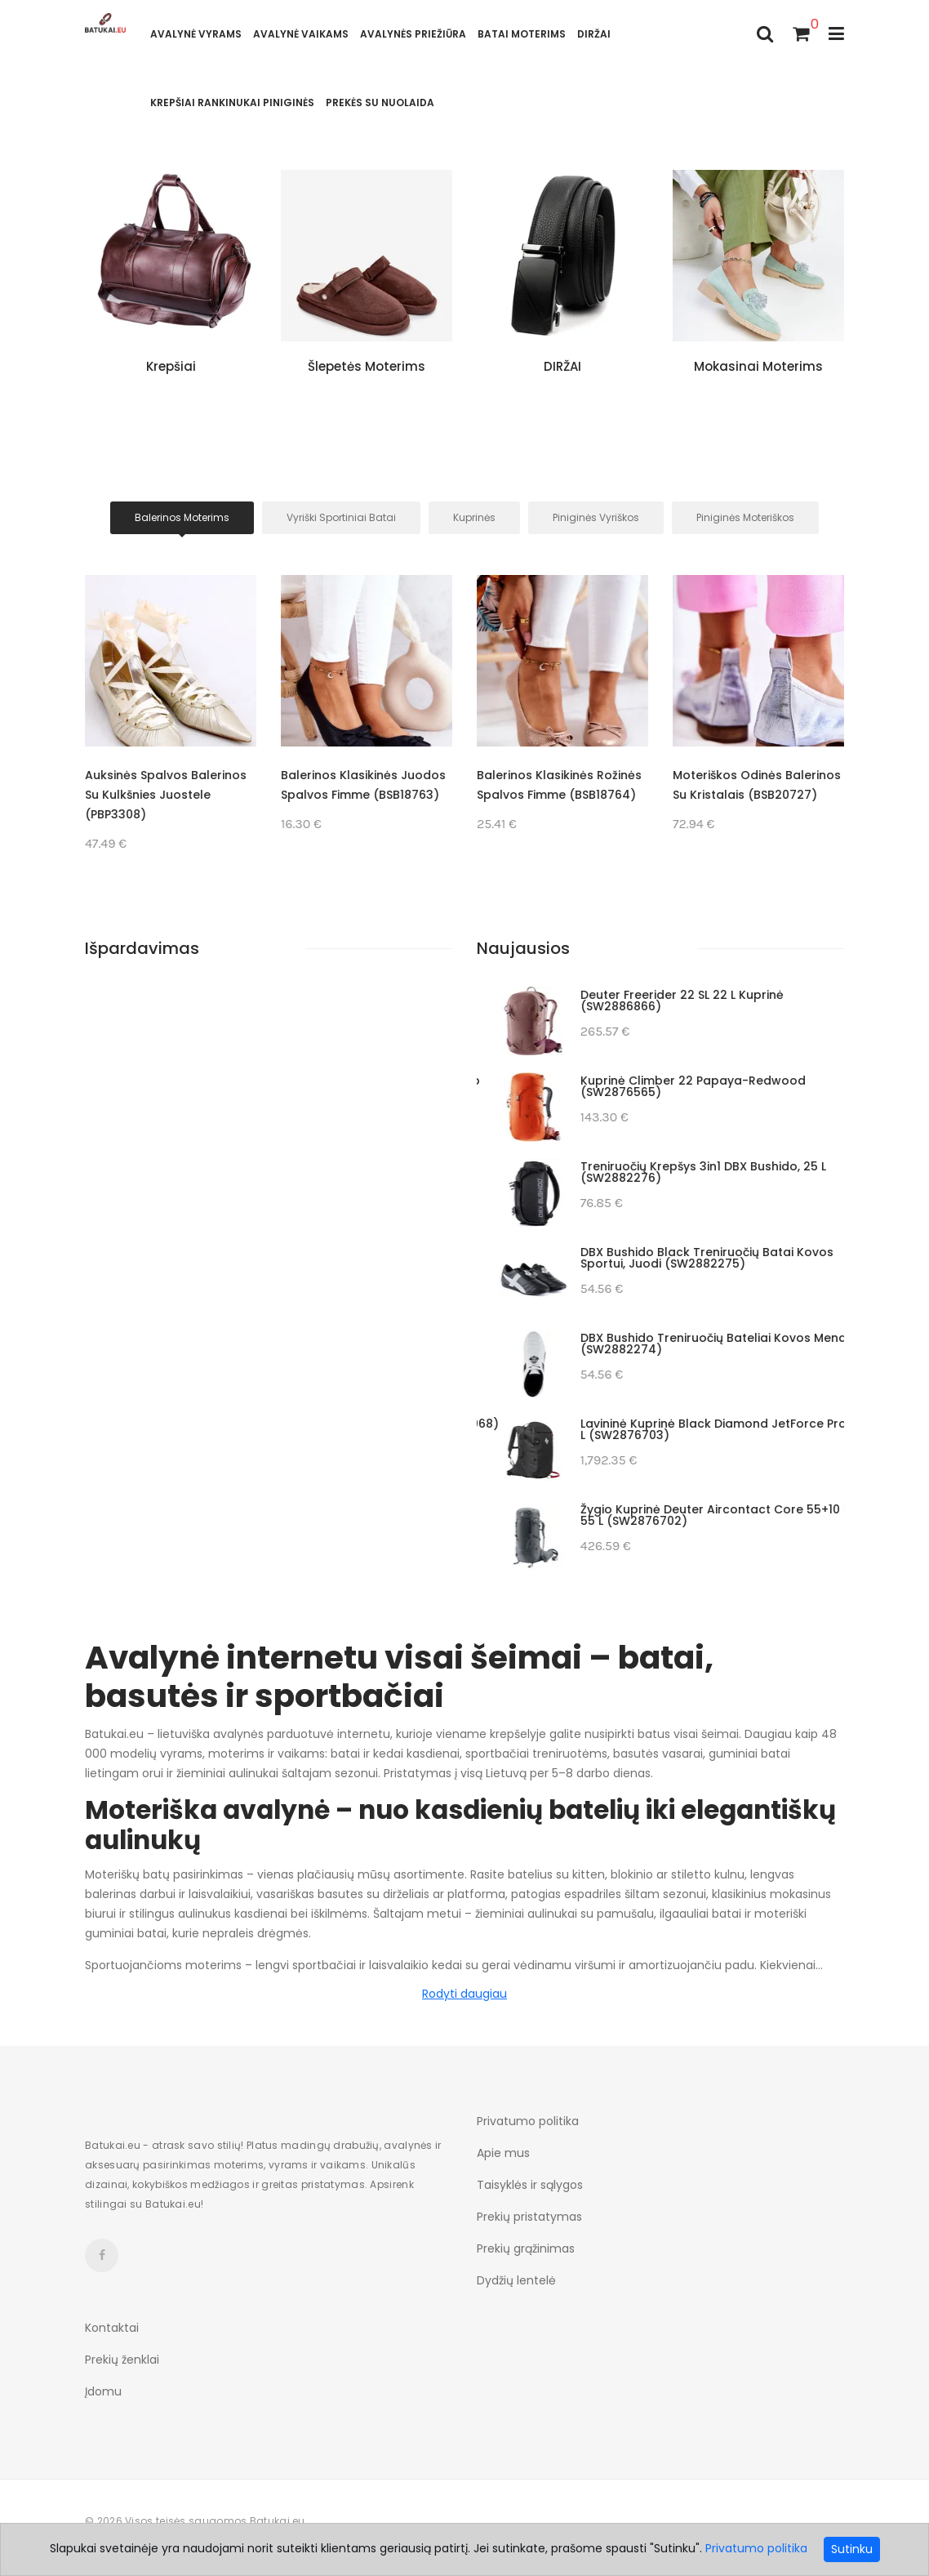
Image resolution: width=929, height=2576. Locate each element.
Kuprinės (474, 517)
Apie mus (503, 2153)
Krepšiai (171, 366)
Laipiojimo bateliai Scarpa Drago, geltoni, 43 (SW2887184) (690, 1258)
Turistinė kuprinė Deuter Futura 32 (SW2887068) (701, 1423)
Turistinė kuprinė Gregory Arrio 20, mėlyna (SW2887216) (683, 1000)
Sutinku (852, 2549)
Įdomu (103, 2391)
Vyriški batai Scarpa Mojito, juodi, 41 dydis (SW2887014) (682, 1515)
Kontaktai (112, 2328)
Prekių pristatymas (529, 2216)
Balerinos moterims (182, 517)
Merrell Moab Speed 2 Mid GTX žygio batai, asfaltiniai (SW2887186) (684, 1172)
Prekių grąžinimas (526, 2248)
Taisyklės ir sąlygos (530, 2185)
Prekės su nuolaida (380, 102)
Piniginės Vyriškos (596, 517)
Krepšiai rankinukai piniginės (232, 102)
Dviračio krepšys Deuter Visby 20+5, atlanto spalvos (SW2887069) (687, 1343)
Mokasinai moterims (758, 366)
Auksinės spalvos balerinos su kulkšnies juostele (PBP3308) (361, 794)
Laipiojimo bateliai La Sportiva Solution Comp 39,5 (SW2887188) (691, 1086)
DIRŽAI (594, 34)
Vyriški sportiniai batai (341, 517)
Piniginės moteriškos (745, 517)
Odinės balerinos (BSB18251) (168, 775)
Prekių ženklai (122, 2359)
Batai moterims (522, 34)
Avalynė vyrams (196, 34)
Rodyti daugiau (464, 1993)
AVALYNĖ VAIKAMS (301, 34)
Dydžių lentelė (516, 2280)
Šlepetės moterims (366, 366)
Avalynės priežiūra (413, 34)
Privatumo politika (528, 2121)
